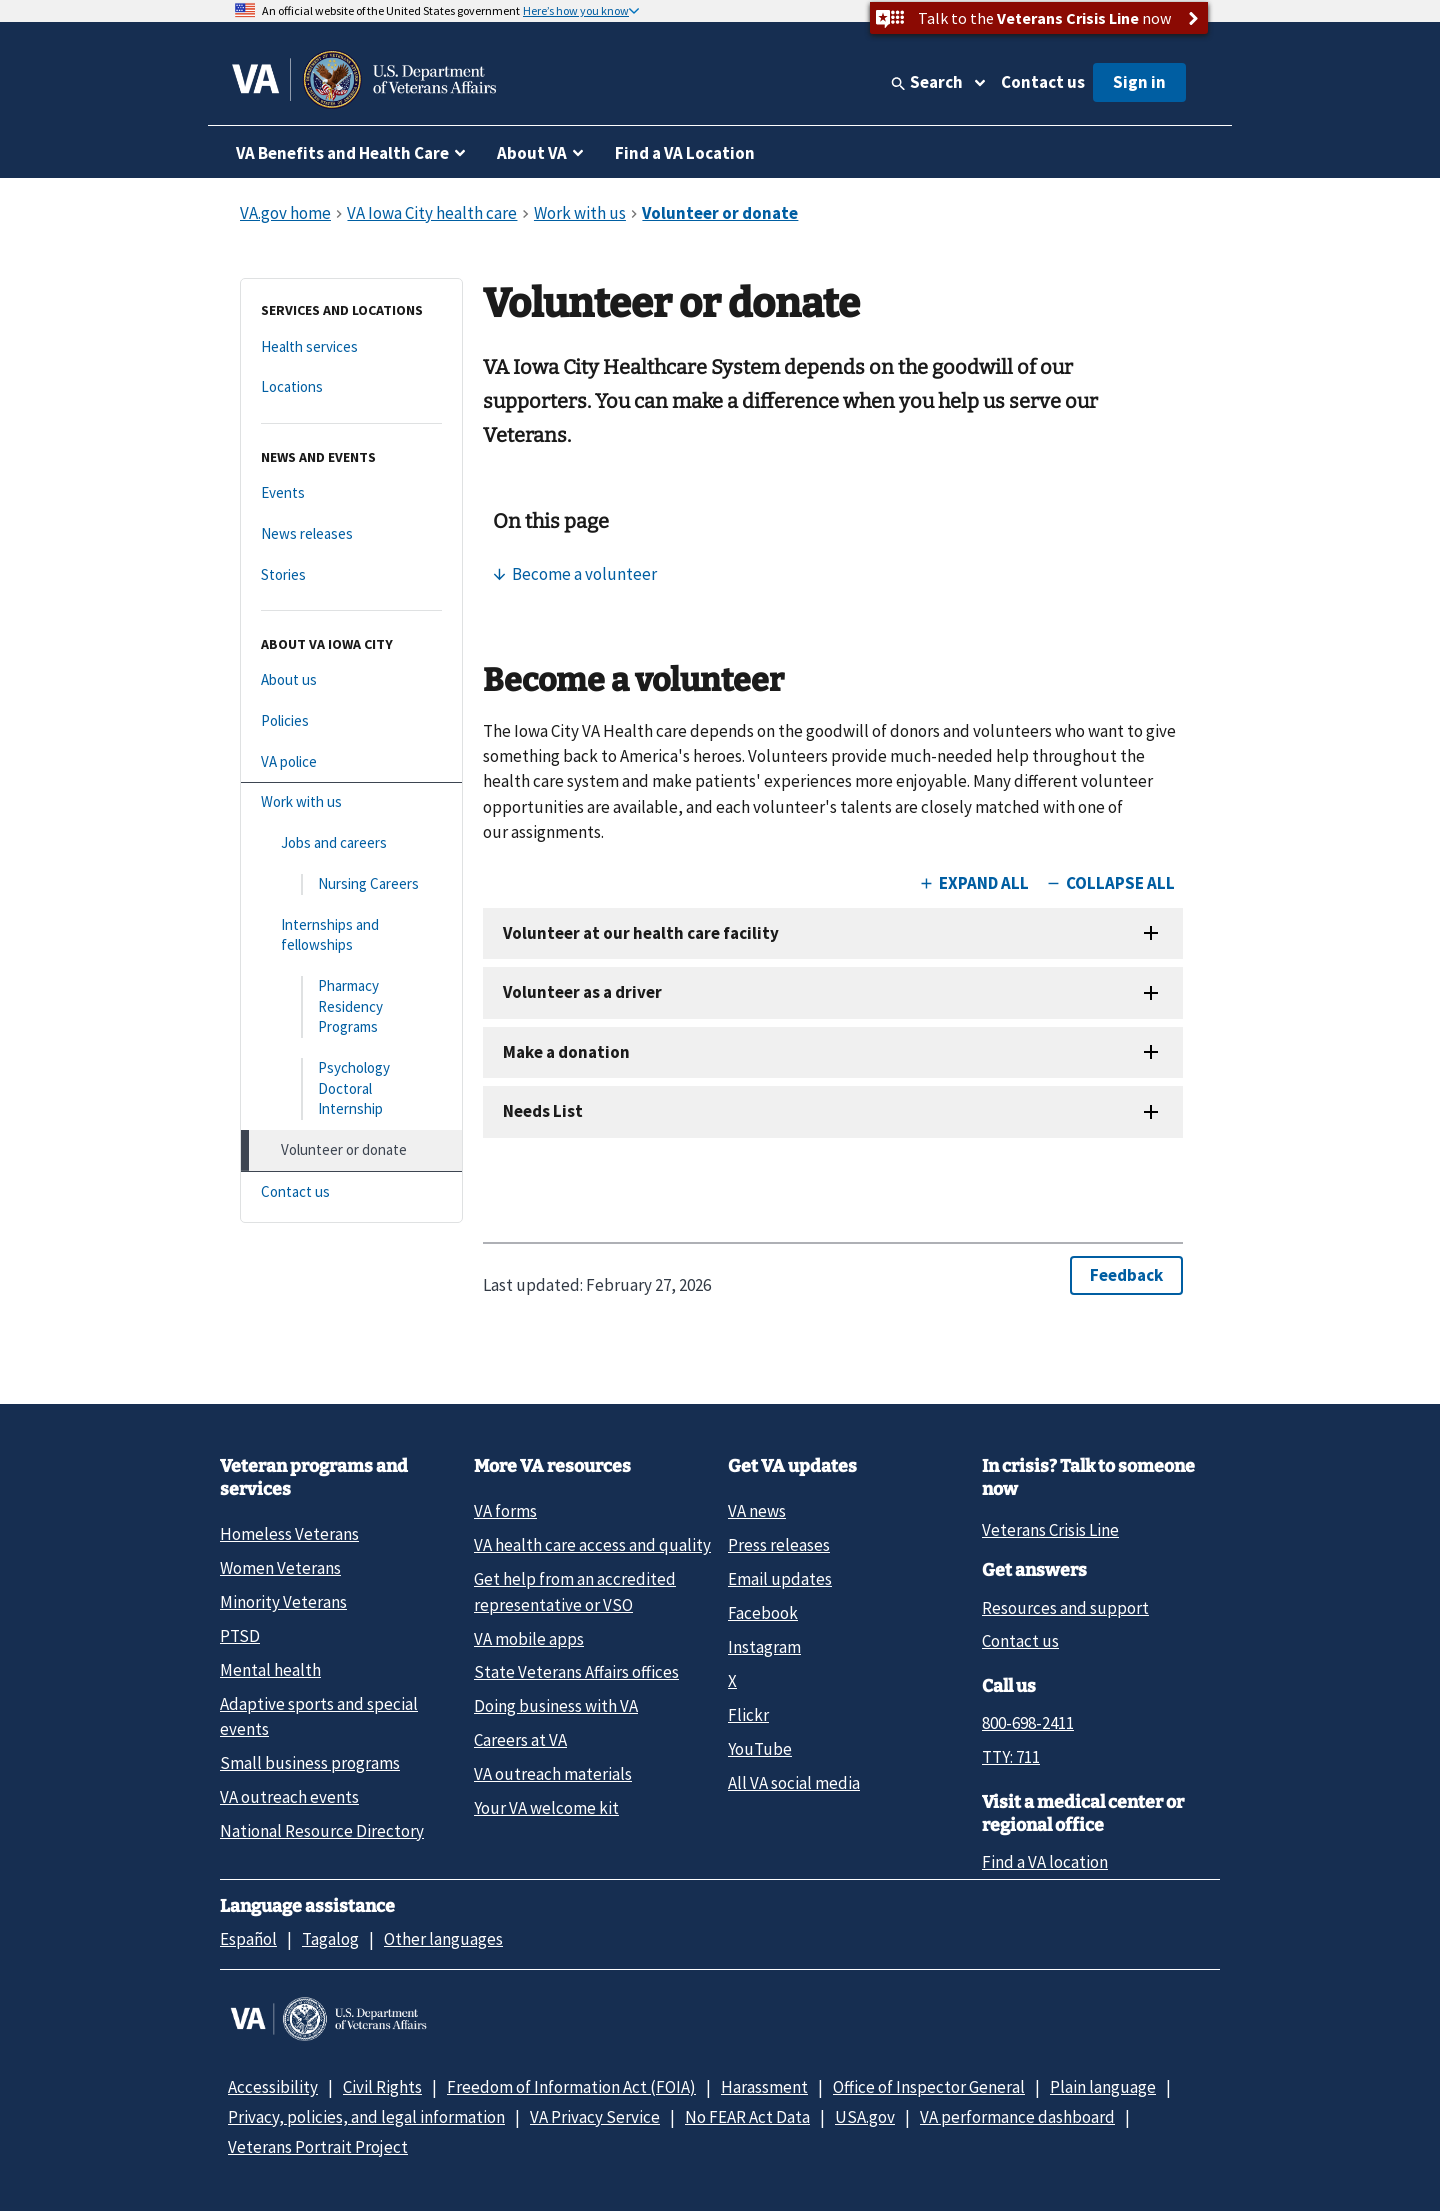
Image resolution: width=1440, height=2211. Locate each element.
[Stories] (351, 575)
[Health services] (351, 347)
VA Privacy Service (595, 2117)
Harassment (764, 2087)
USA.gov (865, 2117)
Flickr (748, 1715)
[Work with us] (351, 802)
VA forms (505, 1511)
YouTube (760, 1749)
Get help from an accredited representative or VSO (575, 1591)
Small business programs (310, 1763)
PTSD (240, 1636)
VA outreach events (289, 1797)
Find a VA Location (685, 153)
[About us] (351, 680)
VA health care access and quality (592, 1545)
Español (248, 1939)
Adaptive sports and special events (319, 1716)
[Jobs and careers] (351, 843)
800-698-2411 (1028, 1723)
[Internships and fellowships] (351, 935)
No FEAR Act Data (747, 2117)
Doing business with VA (556, 1706)
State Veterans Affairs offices (576, 1672)
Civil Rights (382, 2087)
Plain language (1103, 2087)
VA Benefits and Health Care (342, 153)
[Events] (351, 493)
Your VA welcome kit (546, 1808)
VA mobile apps (529, 1639)
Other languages (443, 1939)
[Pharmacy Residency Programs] (351, 1007)
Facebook (763, 1613)
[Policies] (351, 721)
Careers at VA (520, 1740)
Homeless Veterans (289, 1534)
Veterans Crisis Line (1050, 1530)
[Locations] (351, 387)
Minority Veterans (283, 1602)
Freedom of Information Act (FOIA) (571, 2087)
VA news (757, 1511)
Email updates (780, 1579)
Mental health (270, 1670)
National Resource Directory (322, 1831)
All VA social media (794, 1783)
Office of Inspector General (929, 2087)
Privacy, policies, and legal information (366, 2117)
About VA (532, 153)
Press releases (779, 1545)
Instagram (764, 1647)
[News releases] (351, 534)
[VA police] (351, 762)
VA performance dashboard (1017, 2117)
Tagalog (330, 1939)
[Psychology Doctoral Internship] (351, 1089)
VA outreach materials (553, 1774)
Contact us (1043, 82)
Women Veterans (280, 1568)
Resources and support (1065, 1608)
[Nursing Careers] (351, 884)
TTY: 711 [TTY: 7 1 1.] (1011, 1757)
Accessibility (273, 2087)
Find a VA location (1045, 1862)
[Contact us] (351, 1192)
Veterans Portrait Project (318, 2147)
